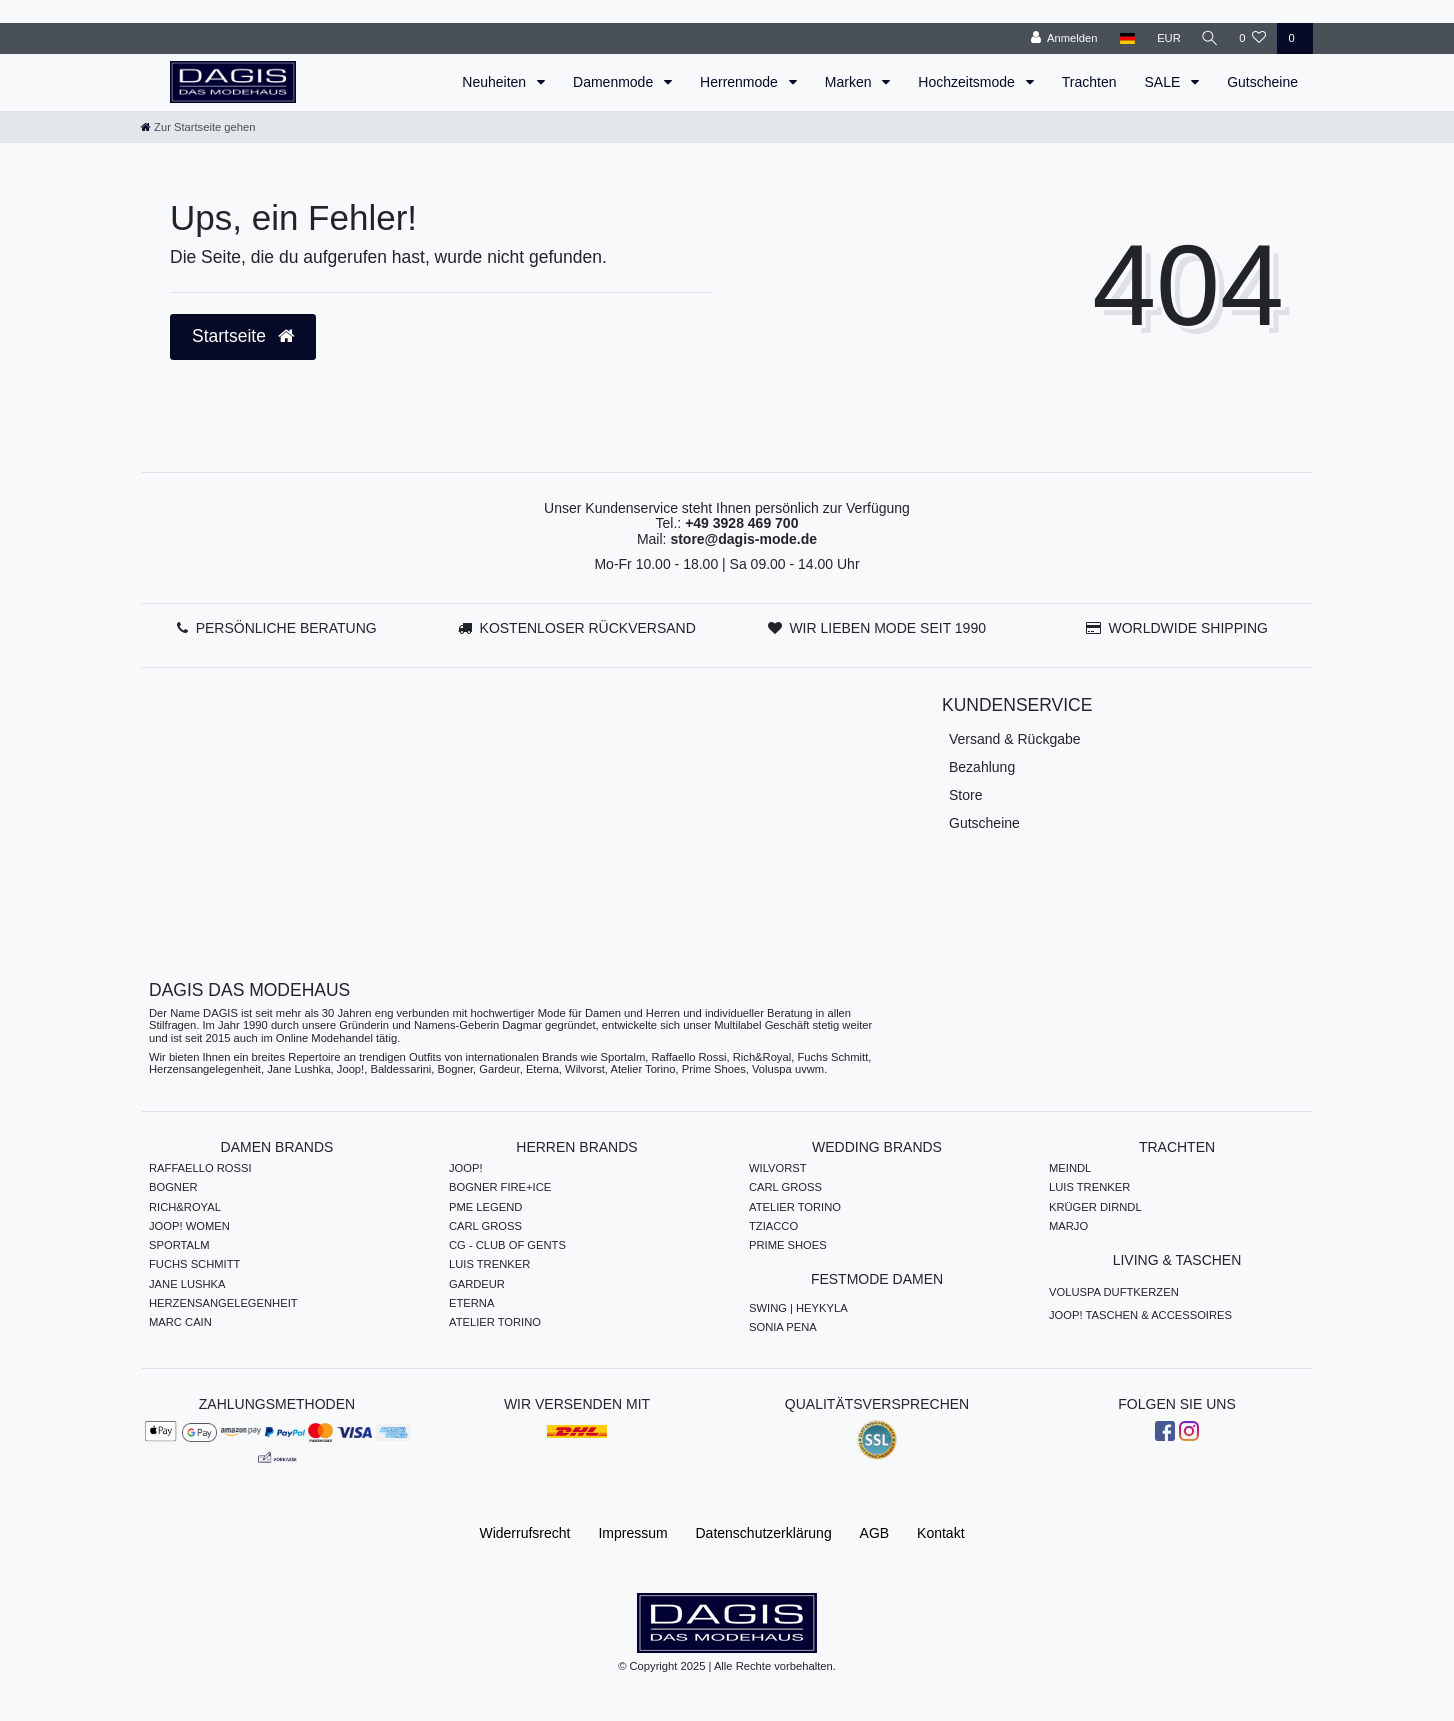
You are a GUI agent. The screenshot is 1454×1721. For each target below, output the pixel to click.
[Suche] (1208, 38)
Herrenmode (741, 82)
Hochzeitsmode (968, 82)
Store (965, 795)
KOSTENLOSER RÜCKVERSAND (588, 628)
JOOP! (466, 1168)
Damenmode (615, 82)
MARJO (1068, 1226)
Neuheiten (496, 82)
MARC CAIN (180, 1322)
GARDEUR (477, 1284)
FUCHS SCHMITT (194, 1264)
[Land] (1123, 38)
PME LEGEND (485, 1207)
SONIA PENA (783, 1327)
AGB (875, 1533)
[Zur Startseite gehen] (198, 127)
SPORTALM (179, 1245)
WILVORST (778, 1168)
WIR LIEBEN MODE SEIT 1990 (887, 628)
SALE (1164, 82)
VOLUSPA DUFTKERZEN (1114, 1292)
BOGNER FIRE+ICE (500, 1187)
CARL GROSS (485, 1226)
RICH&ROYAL (185, 1207)
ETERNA (471, 1303)
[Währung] (1165, 38)
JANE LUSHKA (187, 1284)
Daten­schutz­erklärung (764, 1533)
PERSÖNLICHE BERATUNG (286, 628)
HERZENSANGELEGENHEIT (223, 1303)
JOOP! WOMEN (189, 1226)
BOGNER (173, 1187)
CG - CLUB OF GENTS (507, 1245)
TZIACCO (773, 1226)
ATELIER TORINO (495, 1322)
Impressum (632, 1533)
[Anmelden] (1060, 38)
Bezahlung (982, 767)
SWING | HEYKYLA (798, 1308)
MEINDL (1070, 1168)
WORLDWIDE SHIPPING (1187, 628)
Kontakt (940, 1533)
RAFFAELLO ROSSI (200, 1168)
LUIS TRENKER (489, 1264)
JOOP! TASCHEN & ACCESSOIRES (1140, 1315)
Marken (850, 82)
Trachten (1089, 82)
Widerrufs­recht (524, 1533)
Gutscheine (1262, 82)
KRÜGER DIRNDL (1095, 1207)
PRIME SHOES (788, 1245)
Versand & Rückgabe (1015, 739)
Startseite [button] (243, 336)
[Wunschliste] (1252, 38)
